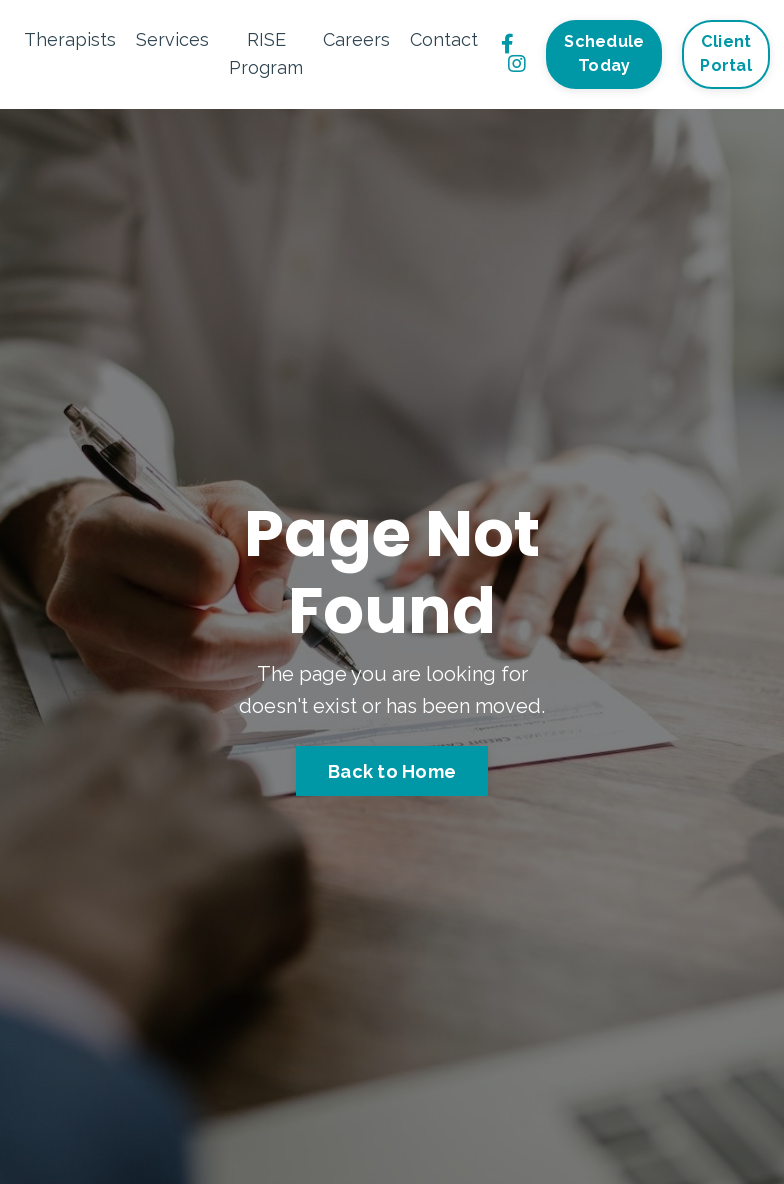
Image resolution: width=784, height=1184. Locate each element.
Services (172, 39)
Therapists (70, 39)
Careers (356, 39)
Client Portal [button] (726, 53)
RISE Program (266, 54)
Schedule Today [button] (604, 53)
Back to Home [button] (392, 771)
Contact (444, 39)
